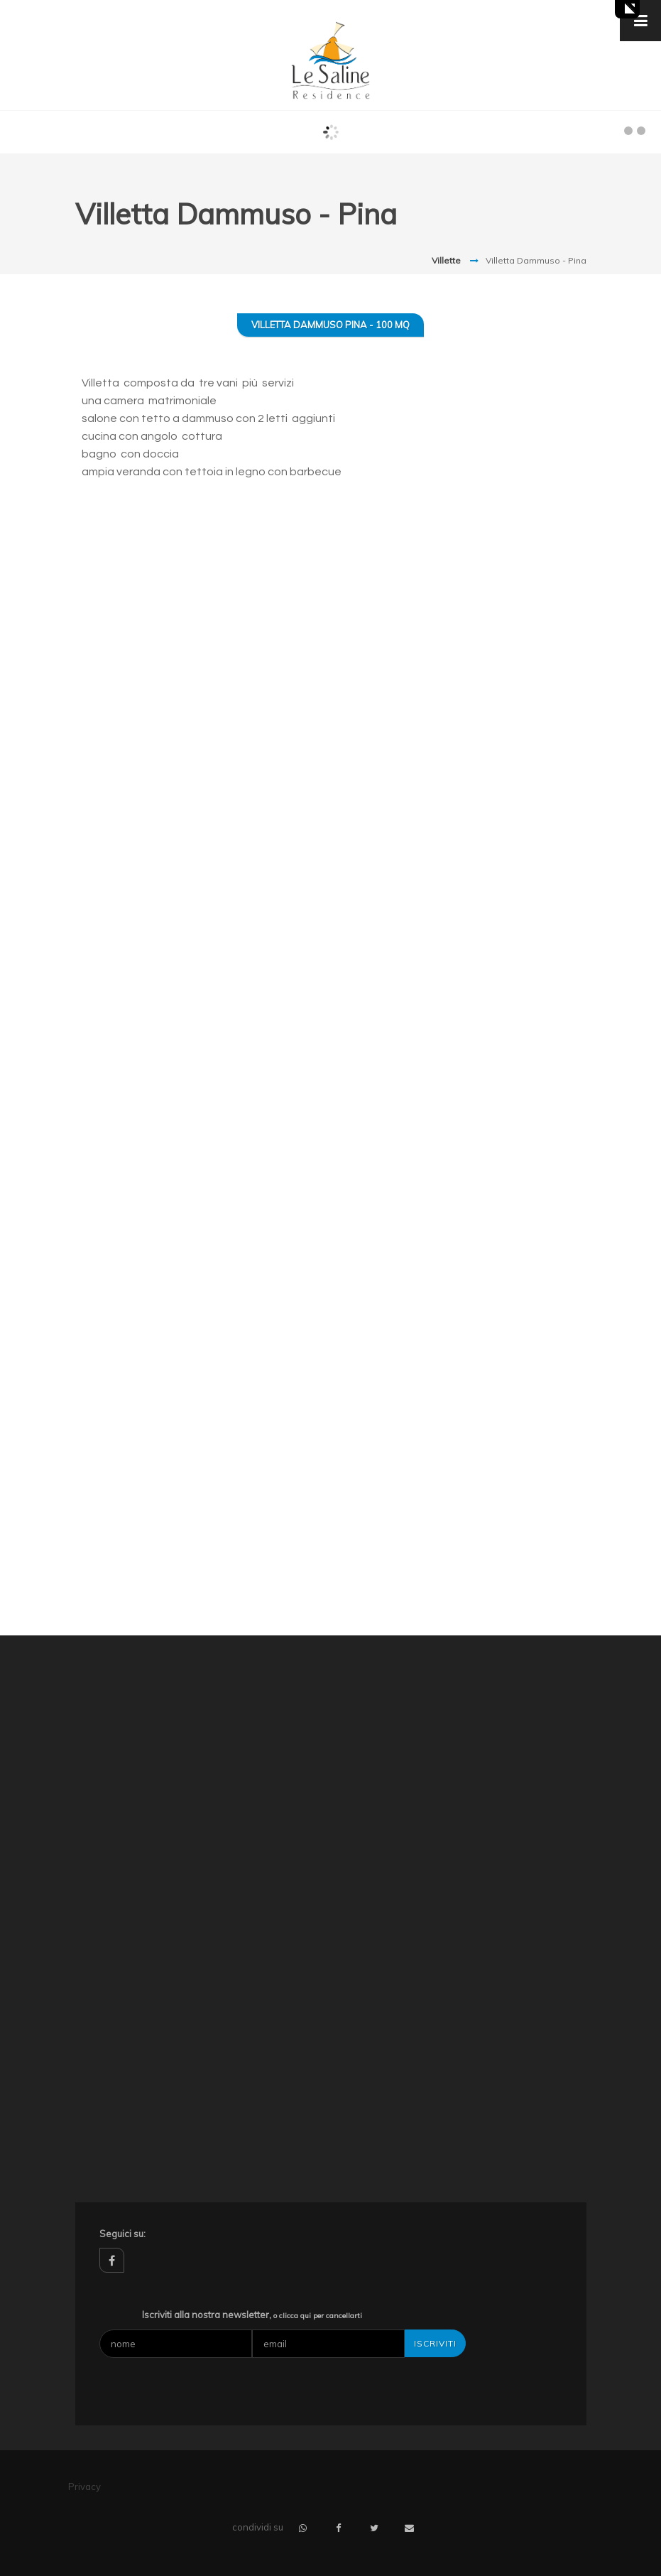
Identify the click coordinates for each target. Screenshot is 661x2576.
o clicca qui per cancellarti (317, 2315)
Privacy (84, 2486)
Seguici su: (122, 2233)
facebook (111, 2260)
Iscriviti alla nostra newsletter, (252, 2314)
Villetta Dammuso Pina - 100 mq (330, 324)
